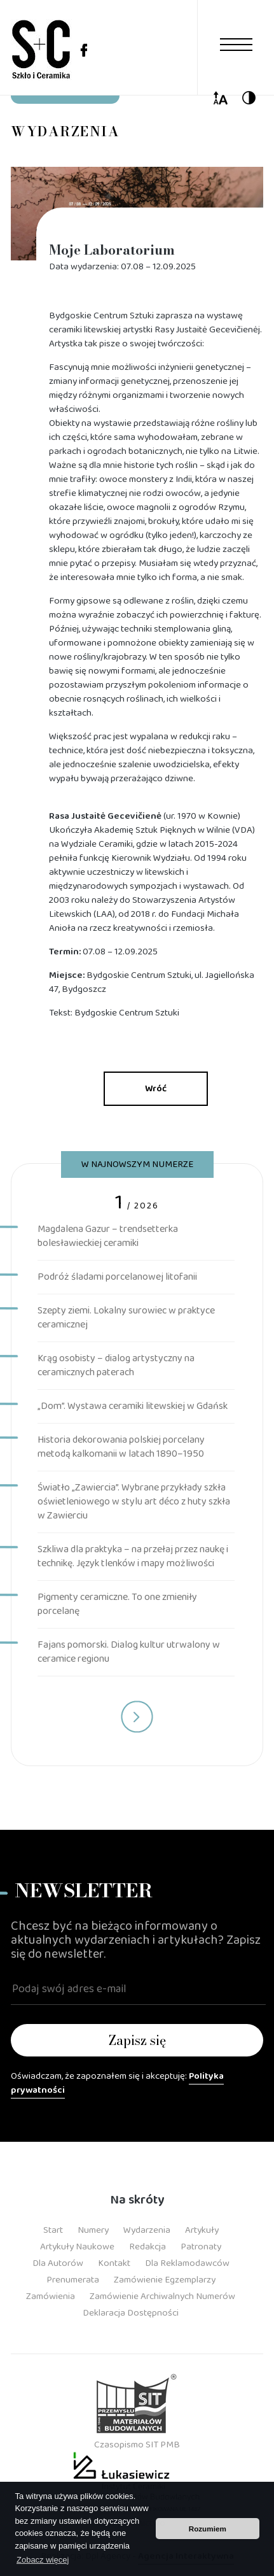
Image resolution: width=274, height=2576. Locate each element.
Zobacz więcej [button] (43, 2560)
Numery (93, 2230)
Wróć (156, 1088)
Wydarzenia (146, 2230)
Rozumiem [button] (207, 2528)
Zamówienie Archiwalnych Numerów (162, 2296)
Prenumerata (72, 2280)
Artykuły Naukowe (77, 2246)
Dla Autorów (57, 2263)
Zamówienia (50, 2296)
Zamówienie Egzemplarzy (165, 2280)
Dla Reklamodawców (187, 2263)
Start (53, 2230)
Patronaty (201, 2246)
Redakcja (147, 2246)
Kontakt (114, 2263)
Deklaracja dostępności (131, 2313)
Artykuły (202, 2230)
